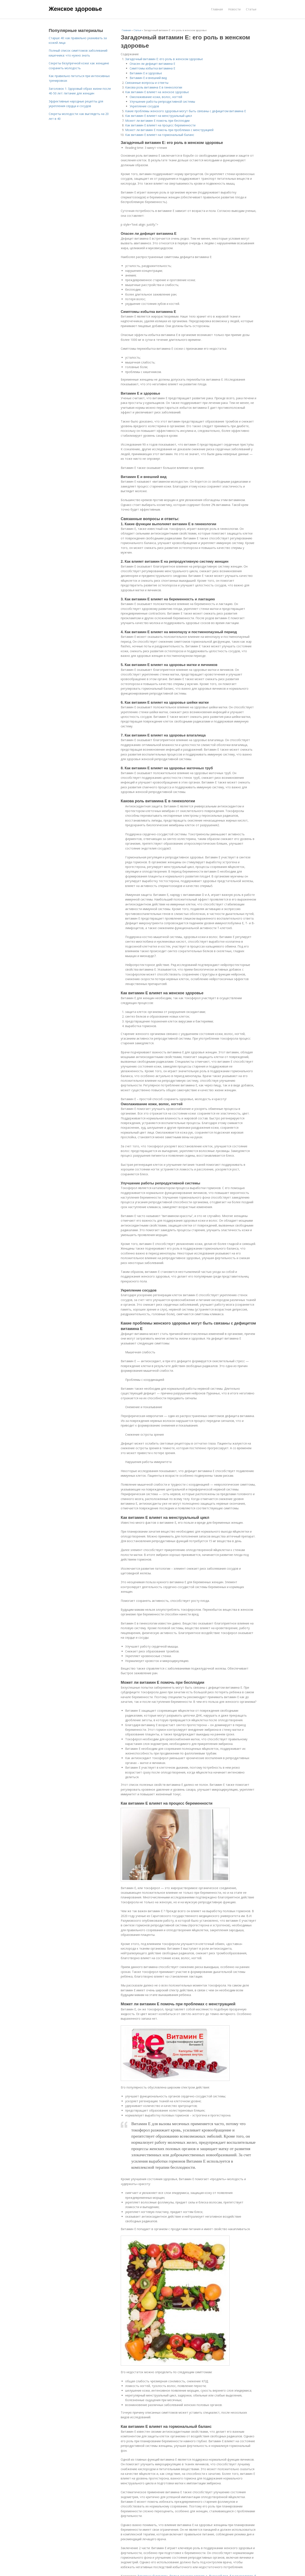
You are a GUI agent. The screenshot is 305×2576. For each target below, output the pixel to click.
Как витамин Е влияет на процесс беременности (160, 125)
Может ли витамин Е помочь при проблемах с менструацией (169, 130)
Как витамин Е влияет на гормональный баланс (159, 135)
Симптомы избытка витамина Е (152, 68)
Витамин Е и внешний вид (148, 78)
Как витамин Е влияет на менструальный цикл (158, 116)
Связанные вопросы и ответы (146, 83)
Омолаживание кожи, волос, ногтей (156, 97)
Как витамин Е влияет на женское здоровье (157, 92)
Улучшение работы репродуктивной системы (162, 101)
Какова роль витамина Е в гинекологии (153, 87)
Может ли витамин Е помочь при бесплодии (157, 121)
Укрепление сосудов (144, 106)
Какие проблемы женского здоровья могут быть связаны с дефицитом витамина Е (185, 111)
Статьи (251, 9)
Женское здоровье (75, 9)
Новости (234, 9)
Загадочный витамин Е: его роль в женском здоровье (164, 59)
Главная (217, 9)
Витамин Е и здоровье (146, 73)
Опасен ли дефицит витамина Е (152, 64)
